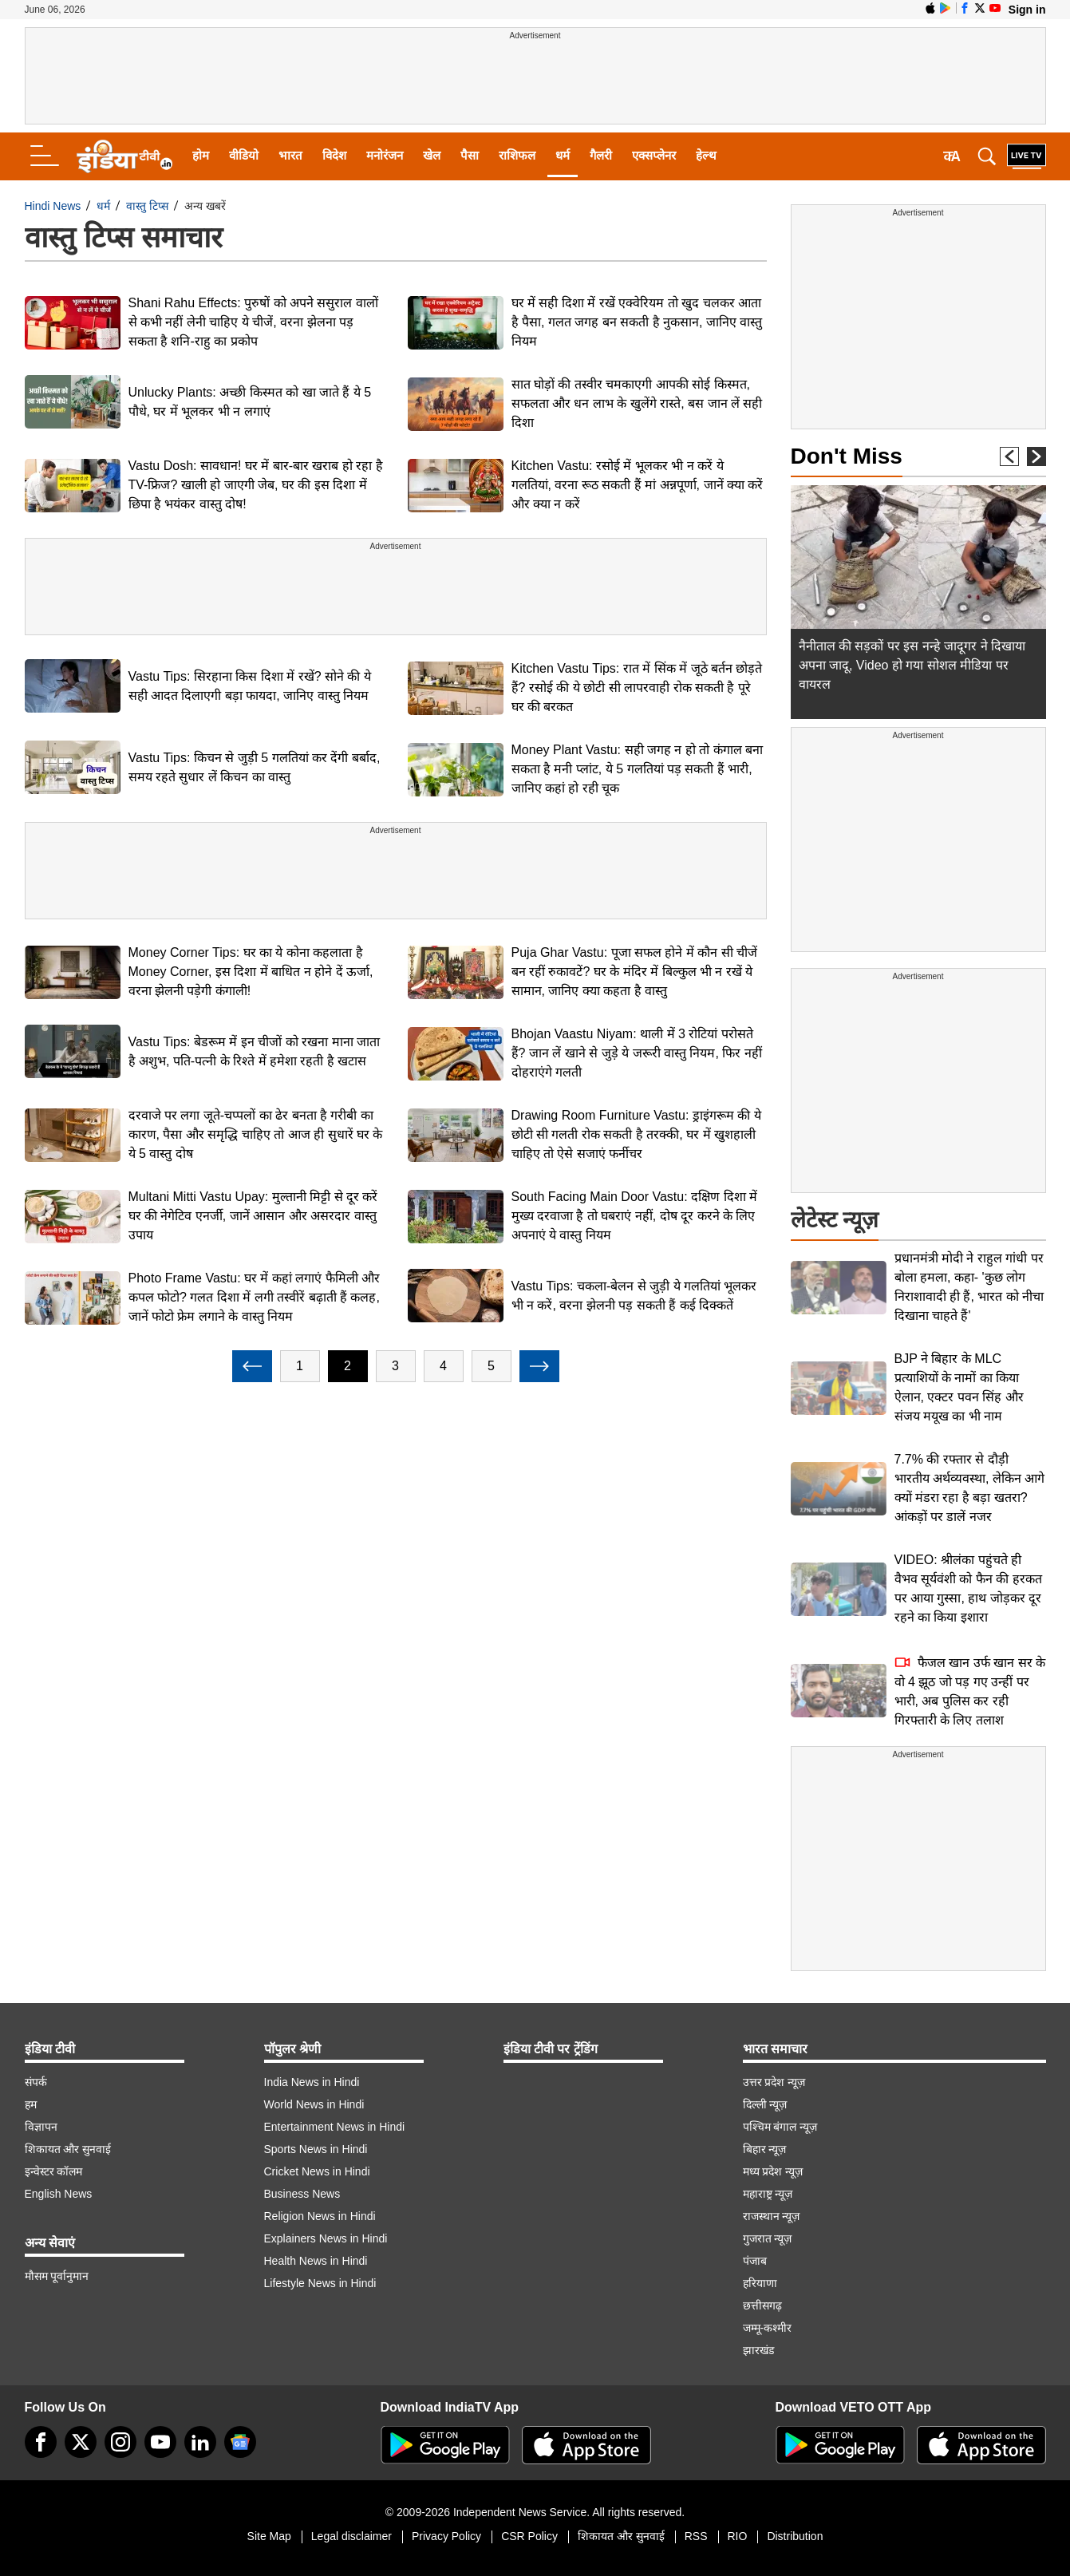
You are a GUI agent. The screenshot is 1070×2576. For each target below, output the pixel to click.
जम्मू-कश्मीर (767, 2327)
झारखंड (758, 2350)
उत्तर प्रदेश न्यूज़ (774, 2082)
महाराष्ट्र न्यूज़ (768, 2193)
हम (31, 2104)
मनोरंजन (384, 155)
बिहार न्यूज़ (765, 2149)
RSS (696, 2536)
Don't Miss (846, 456)
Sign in (1027, 9)
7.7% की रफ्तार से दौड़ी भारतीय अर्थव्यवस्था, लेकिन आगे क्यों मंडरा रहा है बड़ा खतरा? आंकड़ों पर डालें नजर (969, 1487)
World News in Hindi (314, 2104)
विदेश (334, 155)
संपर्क (36, 2082)
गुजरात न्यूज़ (767, 2238)
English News (59, 2193)
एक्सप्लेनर (654, 155)
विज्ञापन (41, 2126)
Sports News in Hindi (316, 2149)
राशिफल (517, 155)
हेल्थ (706, 155)
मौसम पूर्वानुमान (57, 2276)
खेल (431, 155)
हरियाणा (760, 2283)
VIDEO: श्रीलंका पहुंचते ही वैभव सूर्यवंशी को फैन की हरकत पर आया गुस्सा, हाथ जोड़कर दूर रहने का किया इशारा (968, 1588)
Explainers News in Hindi (326, 2238)
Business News (302, 2193)
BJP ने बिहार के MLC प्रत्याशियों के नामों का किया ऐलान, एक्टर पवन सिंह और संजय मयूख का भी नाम (959, 1387)
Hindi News (53, 206)
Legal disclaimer (351, 2536)
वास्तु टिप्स (147, 206)
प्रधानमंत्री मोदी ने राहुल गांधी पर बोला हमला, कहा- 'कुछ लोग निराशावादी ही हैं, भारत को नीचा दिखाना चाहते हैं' (969, 1286)
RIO (738, 2536)
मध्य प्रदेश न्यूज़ (773, 2171)
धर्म (562, 155)
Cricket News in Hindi (317, 2171)
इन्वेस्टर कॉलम (54, 2171)
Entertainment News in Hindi (334, 2126)
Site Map (269, 2536)
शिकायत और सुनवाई (68, 2149)
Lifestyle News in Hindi (320, 2283)
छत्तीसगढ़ (762, 2305)
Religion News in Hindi (320, 2216)
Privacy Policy (446, 2536)
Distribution (795, 2536)
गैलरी (601, 155)
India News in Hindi (312, 2082)
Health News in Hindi (316, 2260)
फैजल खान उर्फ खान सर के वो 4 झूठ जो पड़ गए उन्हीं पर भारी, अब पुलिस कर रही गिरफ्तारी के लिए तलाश (970, 1690)
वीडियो (244, 155)
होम (200, 155)
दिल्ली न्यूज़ (765, 2104)
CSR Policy (529, 2536)
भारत (290, 155)
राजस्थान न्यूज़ (771, 2216)
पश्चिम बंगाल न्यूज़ (780, 2126)
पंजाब (755, 2260)
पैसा (469, 155)
